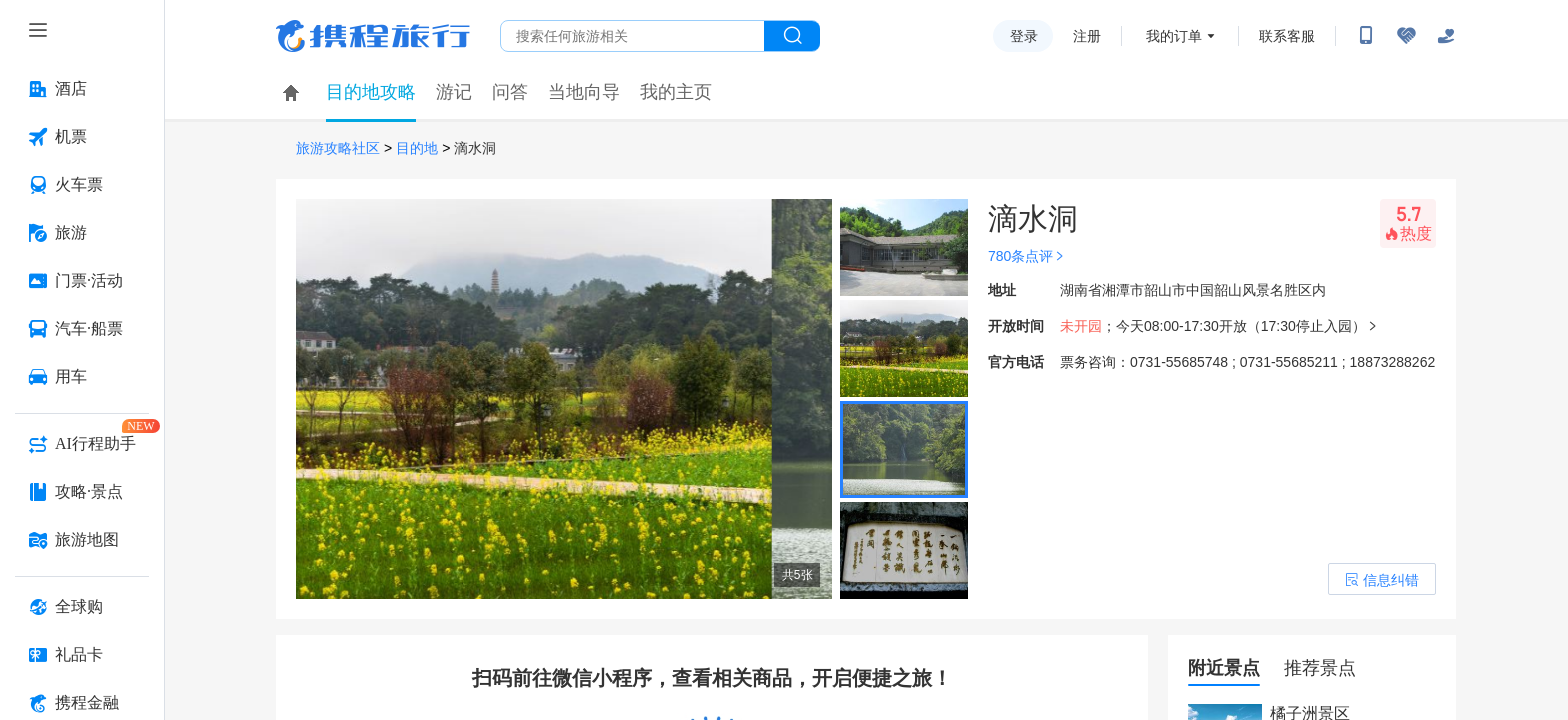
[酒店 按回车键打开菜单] (82, 89)
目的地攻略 (371, 92)
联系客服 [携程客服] (1287, 36)
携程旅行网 (373, 36)
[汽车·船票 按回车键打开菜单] (82, 329)
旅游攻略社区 (338, 148)
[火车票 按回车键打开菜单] (82, 185)
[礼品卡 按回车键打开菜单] (82, 655)
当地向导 (584, 92)
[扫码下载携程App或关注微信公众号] (1366, 36)
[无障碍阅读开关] (1406, 36)
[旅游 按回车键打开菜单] (82, 233)
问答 (510, 92)
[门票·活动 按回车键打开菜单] (82, 281)
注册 (1087, 36)
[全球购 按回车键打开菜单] (82, 607)
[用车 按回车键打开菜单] (82, 377)
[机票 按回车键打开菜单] (82, 137)
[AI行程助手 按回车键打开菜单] (82, 444)
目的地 (417, 148)
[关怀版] (1446, 36)
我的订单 (1174, 36)
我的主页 (676, 92)
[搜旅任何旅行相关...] (632, 36)
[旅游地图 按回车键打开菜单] (82, 540)
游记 (454, 92)
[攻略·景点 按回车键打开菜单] (82, 492)
